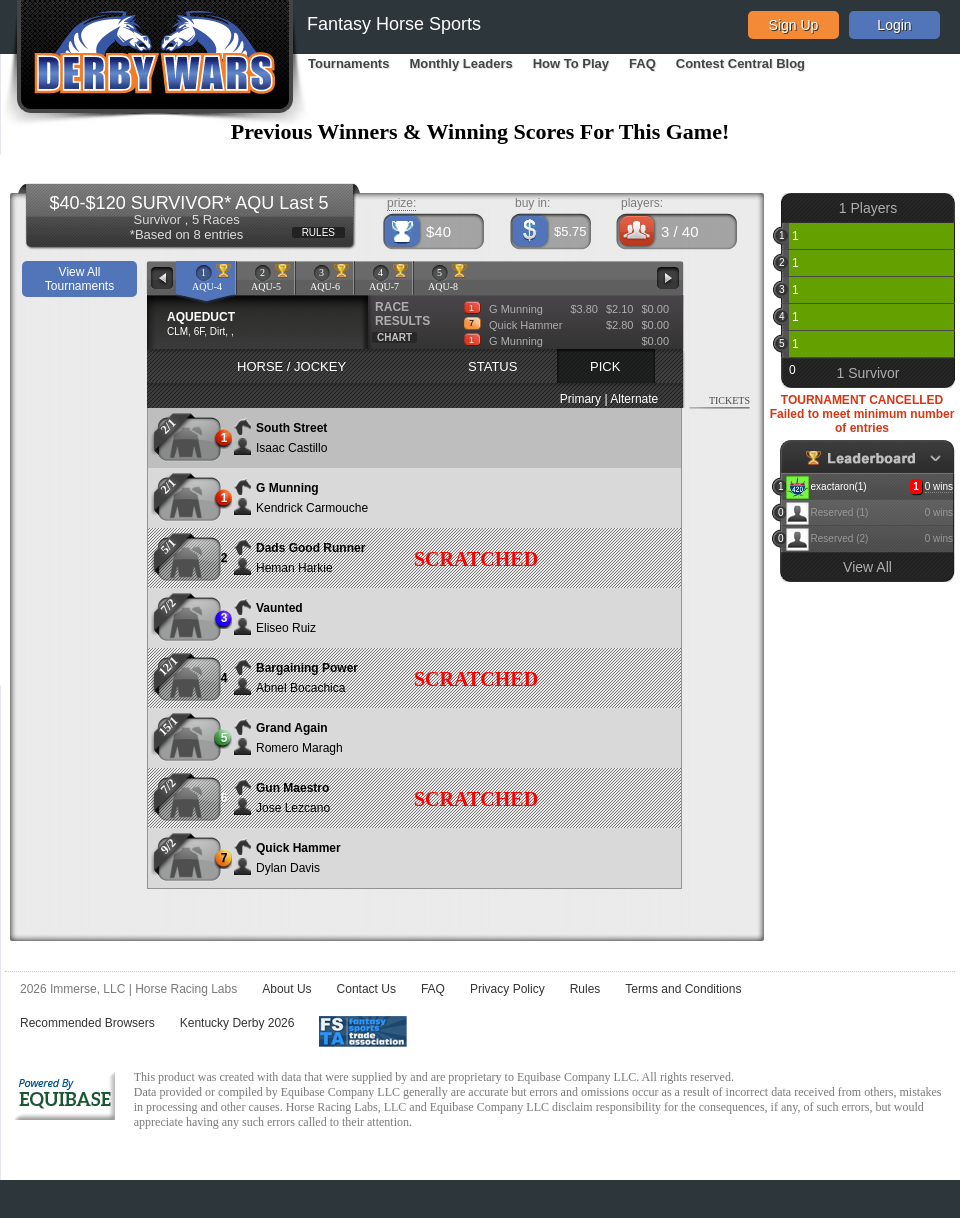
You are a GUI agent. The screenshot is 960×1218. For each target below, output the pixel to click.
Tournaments (348, 63)
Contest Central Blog (740, 63)
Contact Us (366, 989)
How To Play (571, 63)
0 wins (939, 486)
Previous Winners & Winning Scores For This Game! (480, 131)
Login (894, 25)
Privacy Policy (507, 989)
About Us (286, 989)
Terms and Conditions (683, 989)
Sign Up (794, 25)
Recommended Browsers (87, 1023)
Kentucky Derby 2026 (237, 1023)
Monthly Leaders (460, 63)
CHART (394, 337)
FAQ (642, 63)
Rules (585, 989)
